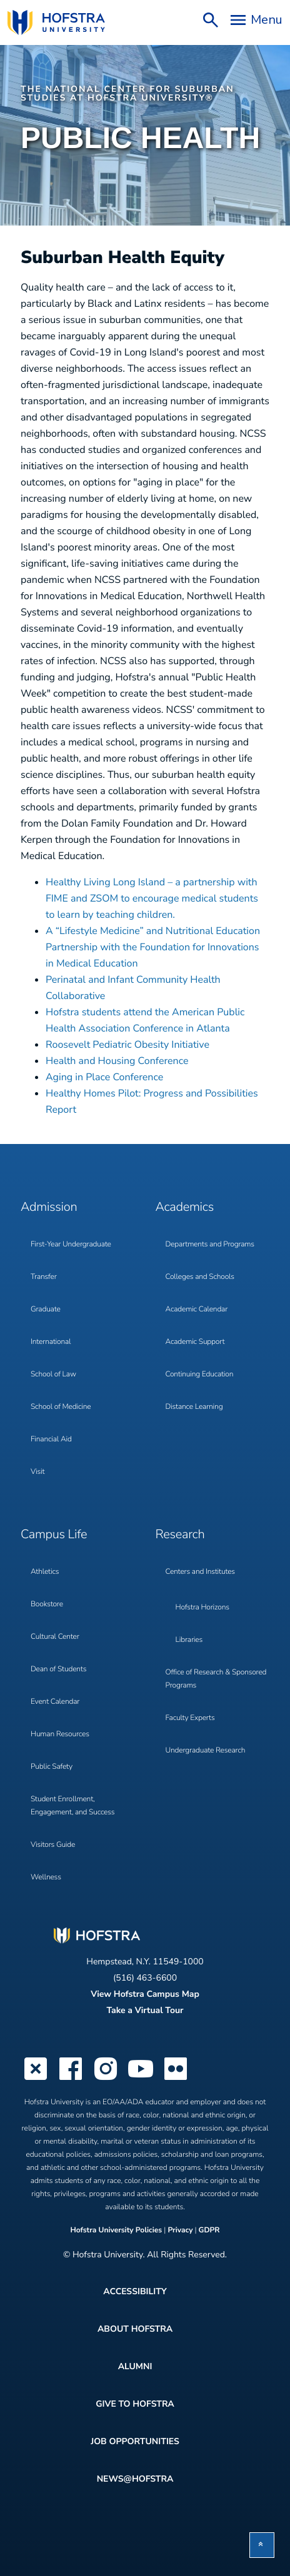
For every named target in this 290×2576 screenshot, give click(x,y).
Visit (37, 1472)
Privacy (180, 2230)
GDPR (209, 2230)
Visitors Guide (53, 1845)
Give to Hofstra (135, 2404)
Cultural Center (55, 1637)
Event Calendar (55, 1702)
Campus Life (54, 1534)
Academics (185, 1207)
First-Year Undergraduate (71, 1245)
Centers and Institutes (200, 1572)
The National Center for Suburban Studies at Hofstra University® (127, 93)
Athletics (45, 1572)
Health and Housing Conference (117, 1061)
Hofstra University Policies (117, 2230)
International (51, 1342)
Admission (49, 1207)
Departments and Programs (210, 1245)
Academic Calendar (197, 1310)
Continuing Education (200, 1375)
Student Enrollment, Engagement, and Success (72, 1806)
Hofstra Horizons (202, 1608)
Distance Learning (194, 1407)
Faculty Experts (190, 1718)
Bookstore (47, 1604)
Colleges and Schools (200, 1277)
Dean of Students (58, 1669)
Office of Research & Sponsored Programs (216, 1679)
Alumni (135, 2366)
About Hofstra (135, 2329)
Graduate (46, 1310)
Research (180, 1534)
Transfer (44, 1277)
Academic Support (195, 1342)
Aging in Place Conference (104, 1077)
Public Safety (51, 1767)
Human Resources (60, 1734)
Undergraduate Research (206, 1751)
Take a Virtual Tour (144, 2010)
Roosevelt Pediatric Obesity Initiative (127, 1045)
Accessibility (134, 2291)
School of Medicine (61, 1407)
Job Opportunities (135, 2441)
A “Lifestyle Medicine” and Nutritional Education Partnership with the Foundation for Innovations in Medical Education (153, 947)
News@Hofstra (135, 2479)
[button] (261, 2545)
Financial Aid (51, 1440)
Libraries (189, 1640)
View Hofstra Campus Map (145, 1994)
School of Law (53, 1375)
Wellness (46, 1877)
